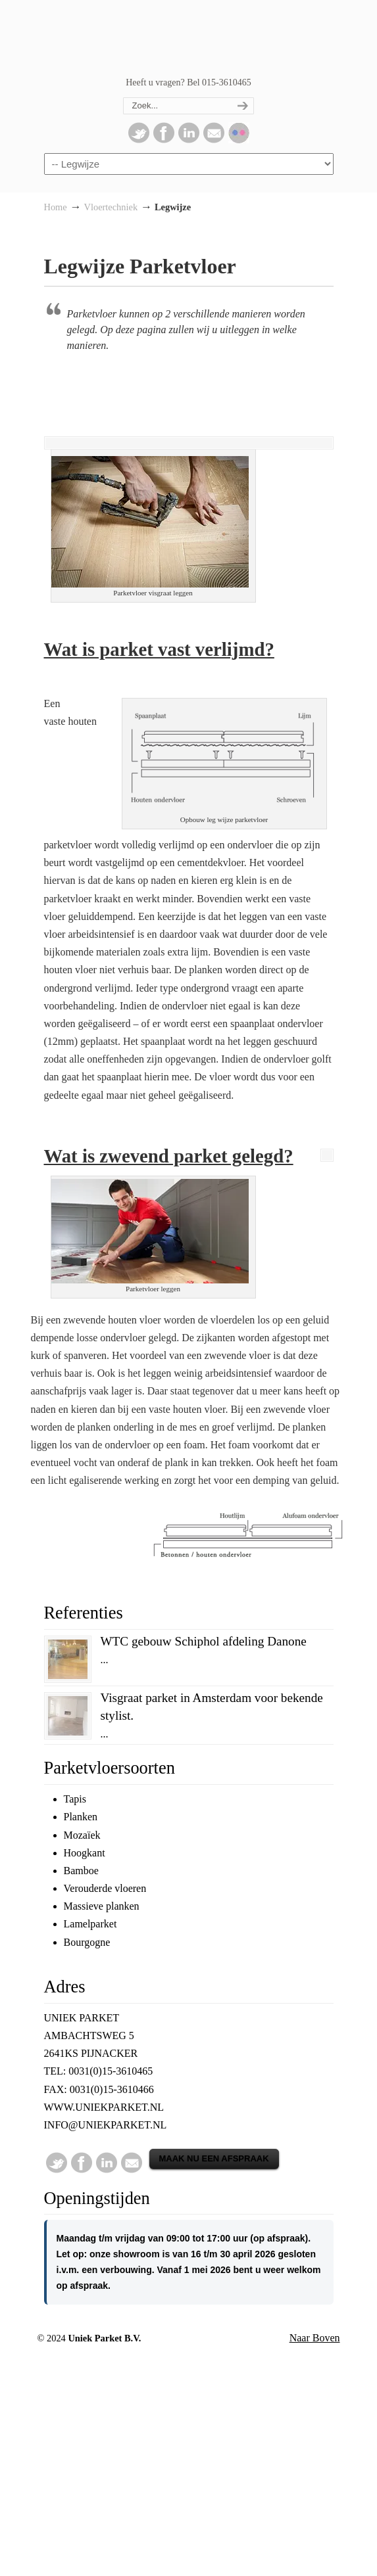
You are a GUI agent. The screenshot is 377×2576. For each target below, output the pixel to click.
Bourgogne (87, 1942)
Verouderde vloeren (105, 1888)
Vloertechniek (111, 207)
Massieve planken (101, 1906)
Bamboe (81, 1870)
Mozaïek (82, 1835)
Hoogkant (84, 1852)
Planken (81, 1816)
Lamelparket (90, 1923)
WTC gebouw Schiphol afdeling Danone (204, 1641)
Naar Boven (314, 2337)
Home (55, 207)
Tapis (75, 1799)
